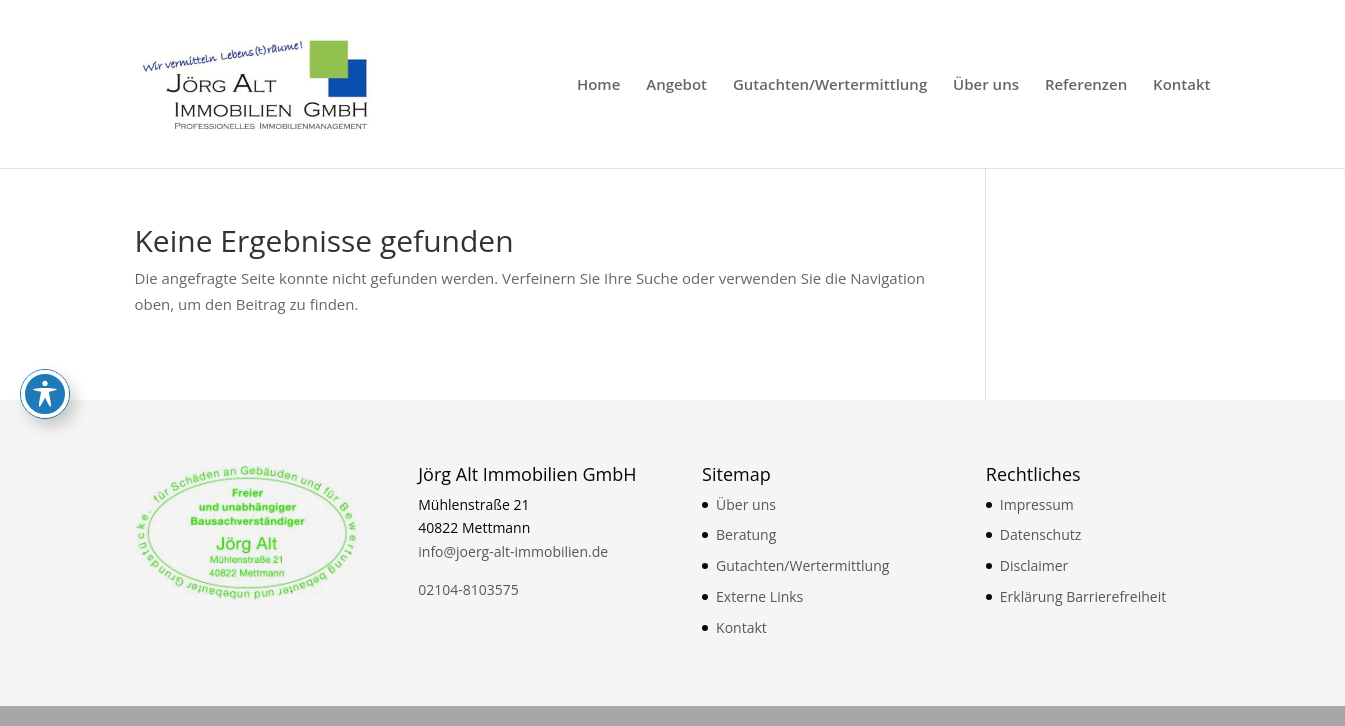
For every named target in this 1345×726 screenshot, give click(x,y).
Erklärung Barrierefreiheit (1083, 596)
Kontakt (1181, 85)
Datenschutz (1040, 534)
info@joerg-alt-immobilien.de (513, 551)
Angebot (676, 85)
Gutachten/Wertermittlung (830, 85)
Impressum (1037, 504)
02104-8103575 (468, 589)
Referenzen (1086, 85)
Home (598, 85)
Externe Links (759, 596)
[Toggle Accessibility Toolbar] (45, 257)
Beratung (746, 534)
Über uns (986, 85)
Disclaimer (1034, 565)
